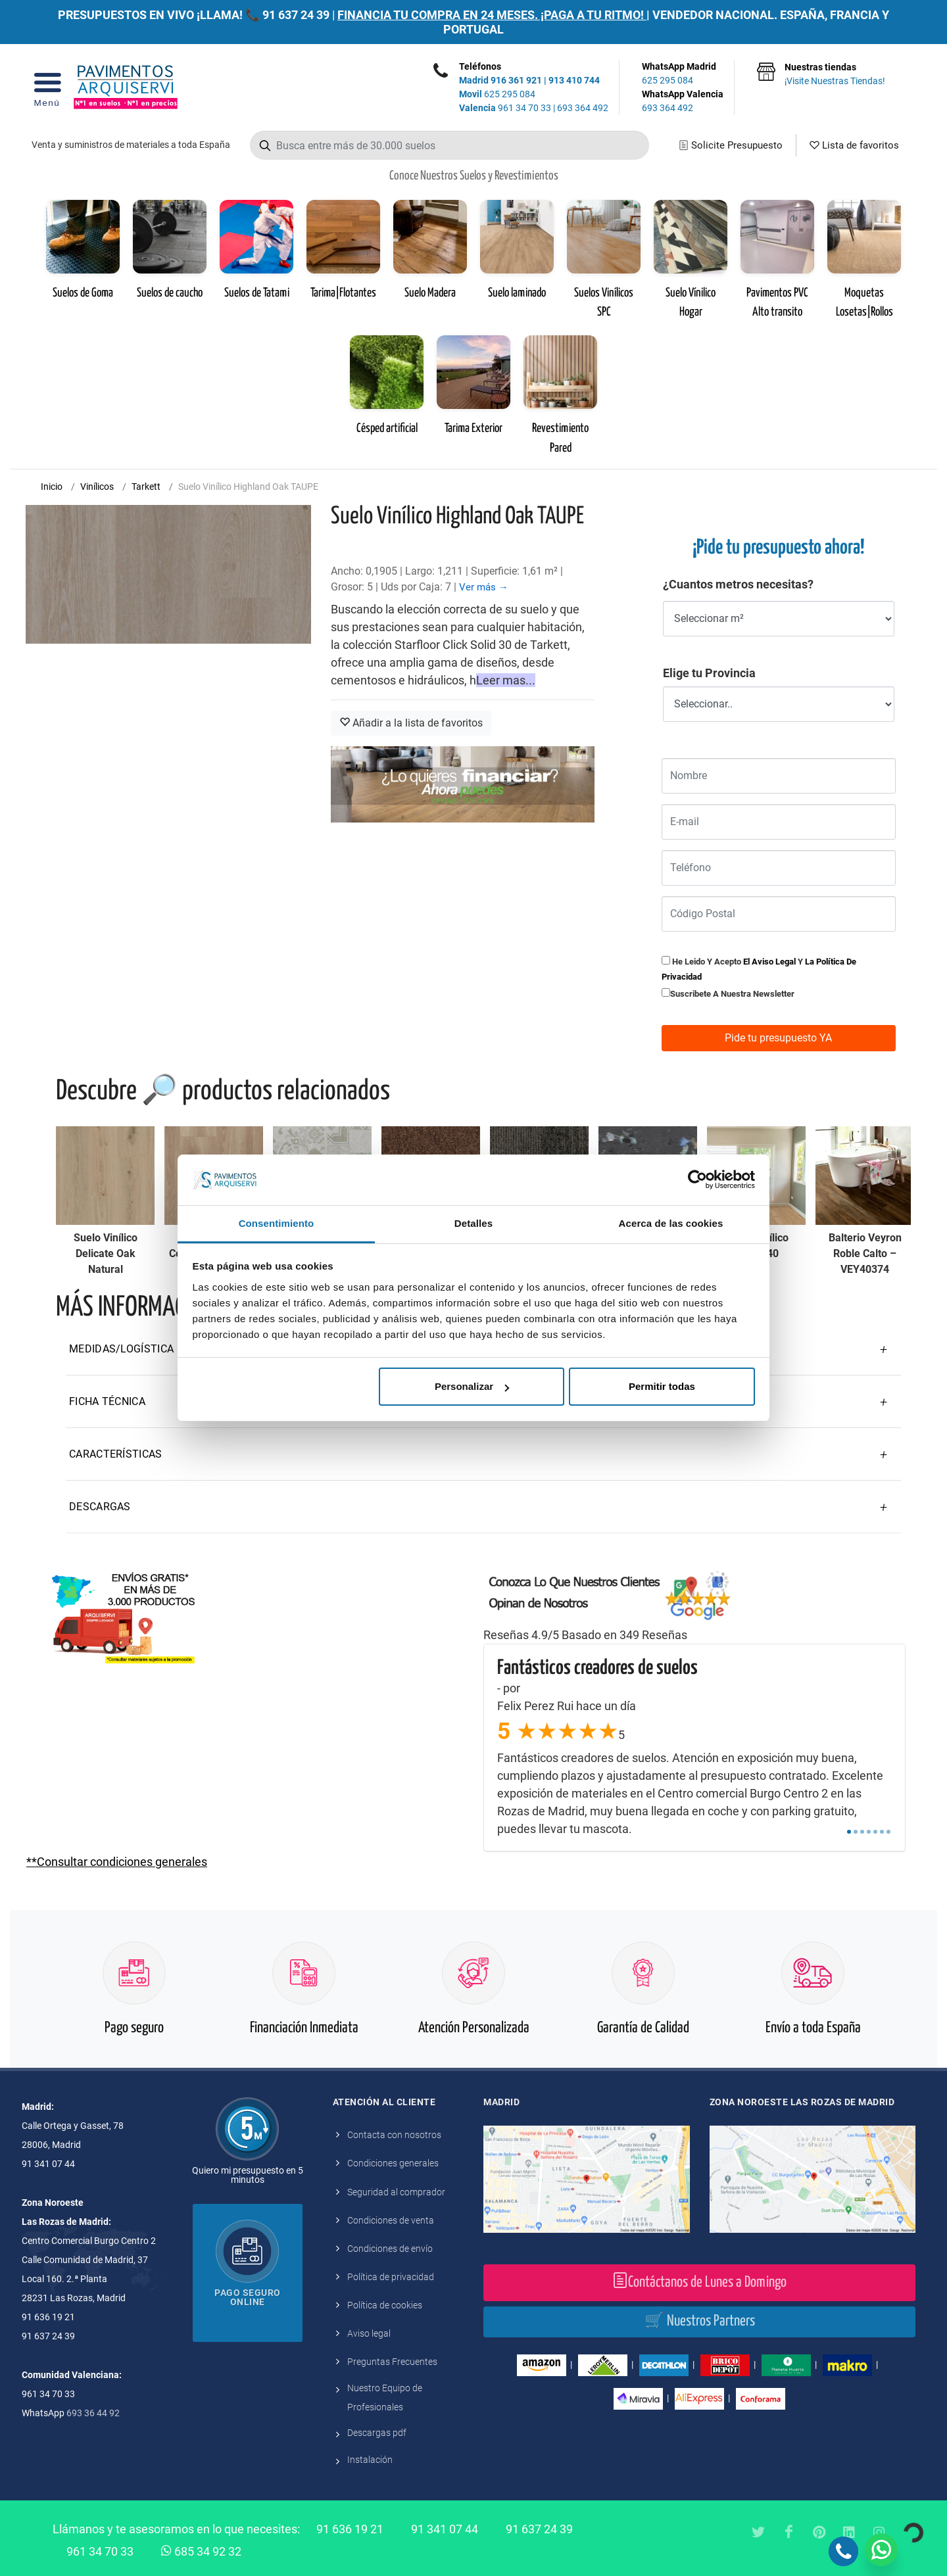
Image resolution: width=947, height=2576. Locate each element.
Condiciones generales (393, 2163)
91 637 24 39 (296, 15)
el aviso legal (769, 961)
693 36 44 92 (93, 2413)
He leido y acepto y (759, 969)
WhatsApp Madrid (682, 74)
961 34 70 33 (505, 108)
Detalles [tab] (473, 1223)
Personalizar (472, 1386)
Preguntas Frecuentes (392, 2361)
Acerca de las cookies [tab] (671, 1223)
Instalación (370, 2459)
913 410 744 (574, 80)
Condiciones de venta (390, 2220)
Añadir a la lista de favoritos (411, 723)
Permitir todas (662, 1386)
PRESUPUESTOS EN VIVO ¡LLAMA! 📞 (159, 15)
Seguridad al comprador (396, 2192)
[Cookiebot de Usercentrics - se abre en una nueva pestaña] (697, 1180)
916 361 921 (516, 80)
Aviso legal (369, 2333)
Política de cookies (384, 2305)
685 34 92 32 (201, 2550)
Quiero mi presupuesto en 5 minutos (247, 2175)
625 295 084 (497, 94)
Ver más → (483, 587)
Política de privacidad (390, 2277)
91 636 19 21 (349, 2529)
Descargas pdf (376, 2432)
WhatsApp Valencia (682, 102)
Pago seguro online (247, 2297)
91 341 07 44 (444, 2529)
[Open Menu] (47, 87)
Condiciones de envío (390, 2248)
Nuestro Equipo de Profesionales (384, 2397)
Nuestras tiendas (835, 75)
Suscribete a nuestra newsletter (732, 994)
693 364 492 (582, 108)
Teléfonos (480, 66)
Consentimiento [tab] (276, 1223)
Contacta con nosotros (394, 2135)
